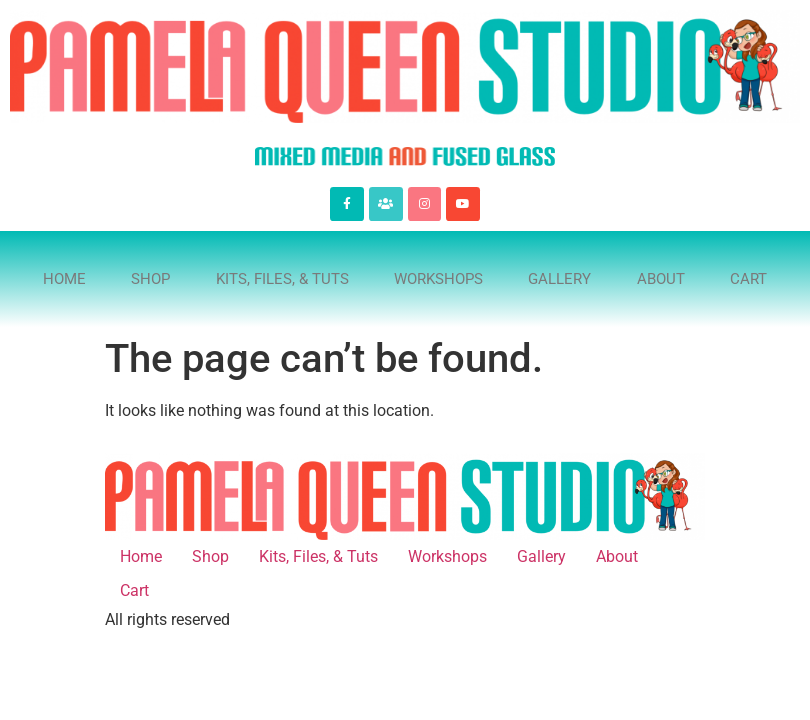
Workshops (438, 279)
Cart (748, 279)
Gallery (559, 279)
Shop (150, 279)
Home (64, 279)
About (661, 279)
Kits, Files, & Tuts (282, 279)
